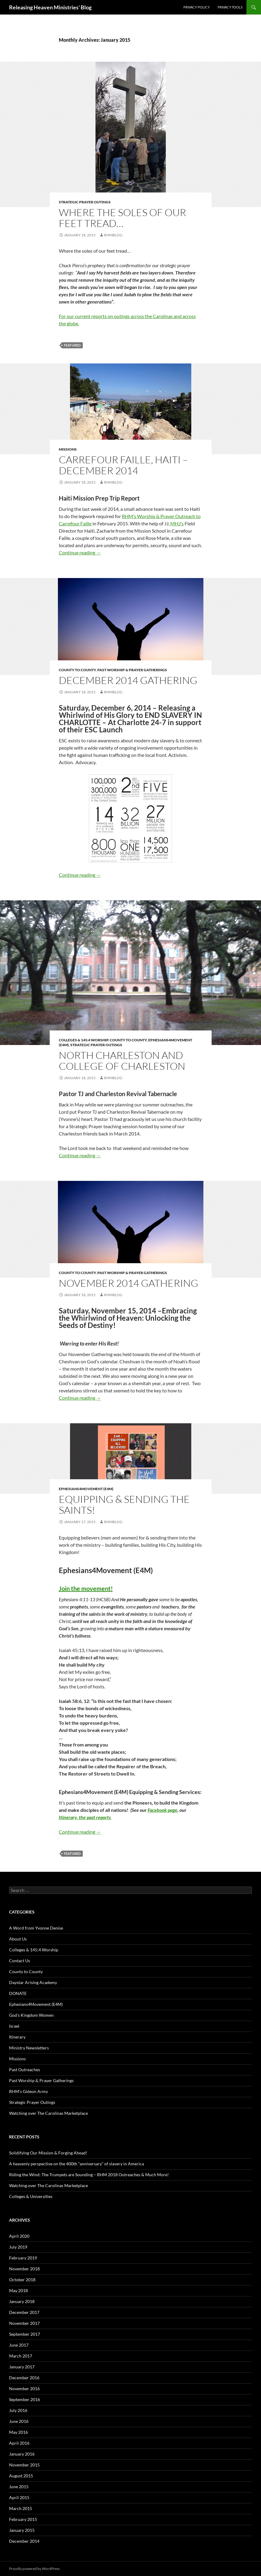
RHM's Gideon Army (28, 2091)
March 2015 (20, 2508)
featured (72, 345)
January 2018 (22, 2301)
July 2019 (18, 2246)
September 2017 (24, 2334)
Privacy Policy (196, 7)
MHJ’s (177, 523)
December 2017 (24, 2312)
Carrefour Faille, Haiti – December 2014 (123, 465)
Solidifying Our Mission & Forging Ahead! (48, 2152)
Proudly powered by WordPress (34, 2568)
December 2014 (24, 2541)
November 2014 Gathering (128, 1283)
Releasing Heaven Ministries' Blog (50, 7)
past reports (99, 1817)
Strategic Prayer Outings (85, 202)
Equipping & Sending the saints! (124, 1504)
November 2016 (24, 2388)
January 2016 (22, 2453)
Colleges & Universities (30, 2196)
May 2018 (18, 2290)
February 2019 (23, 2257)
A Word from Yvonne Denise (36, 1927)
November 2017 (24, 2323)
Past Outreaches (24, 2069)
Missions (68, 449)
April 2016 (19, 2443)
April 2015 (19, 2497)
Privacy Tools (230, 7)
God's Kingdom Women (31, 2015)
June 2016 (18, 2421)
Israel (14, 2026)
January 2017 (22, 2366)
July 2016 (18, 2410)
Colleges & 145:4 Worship (83, 1040)
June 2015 (18, 2486)
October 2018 (22, 2279)
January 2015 (22, 2530)
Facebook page (162, 1810)
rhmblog (113, 235)
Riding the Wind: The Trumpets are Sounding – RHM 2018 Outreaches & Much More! (89, 2174)
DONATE (18, 1993)
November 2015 (24, 2464)
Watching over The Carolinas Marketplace (48, 2113)
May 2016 (18, 2432)
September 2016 (24, 2399)
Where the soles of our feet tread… (122, 217)
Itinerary (17, 2036)
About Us (18, 1938)
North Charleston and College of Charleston (122, 1060)
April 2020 (19, 2236)
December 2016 (24, 2377)
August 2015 (21, 2475)
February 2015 (23, 2519)
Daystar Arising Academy (33, 1982)
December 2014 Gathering (128, 680)
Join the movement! (86, 1588)
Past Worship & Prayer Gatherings (132, 670)
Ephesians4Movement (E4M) (86, 1489)
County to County (77, 670)
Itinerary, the (72, 1817)
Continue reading (80, 552)
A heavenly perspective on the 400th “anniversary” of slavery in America (76, 2163)
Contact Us (19, 1960)
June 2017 (18, 2345)
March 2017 (20, 2355)
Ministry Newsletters (29, 2047)
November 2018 (24, 2268)
